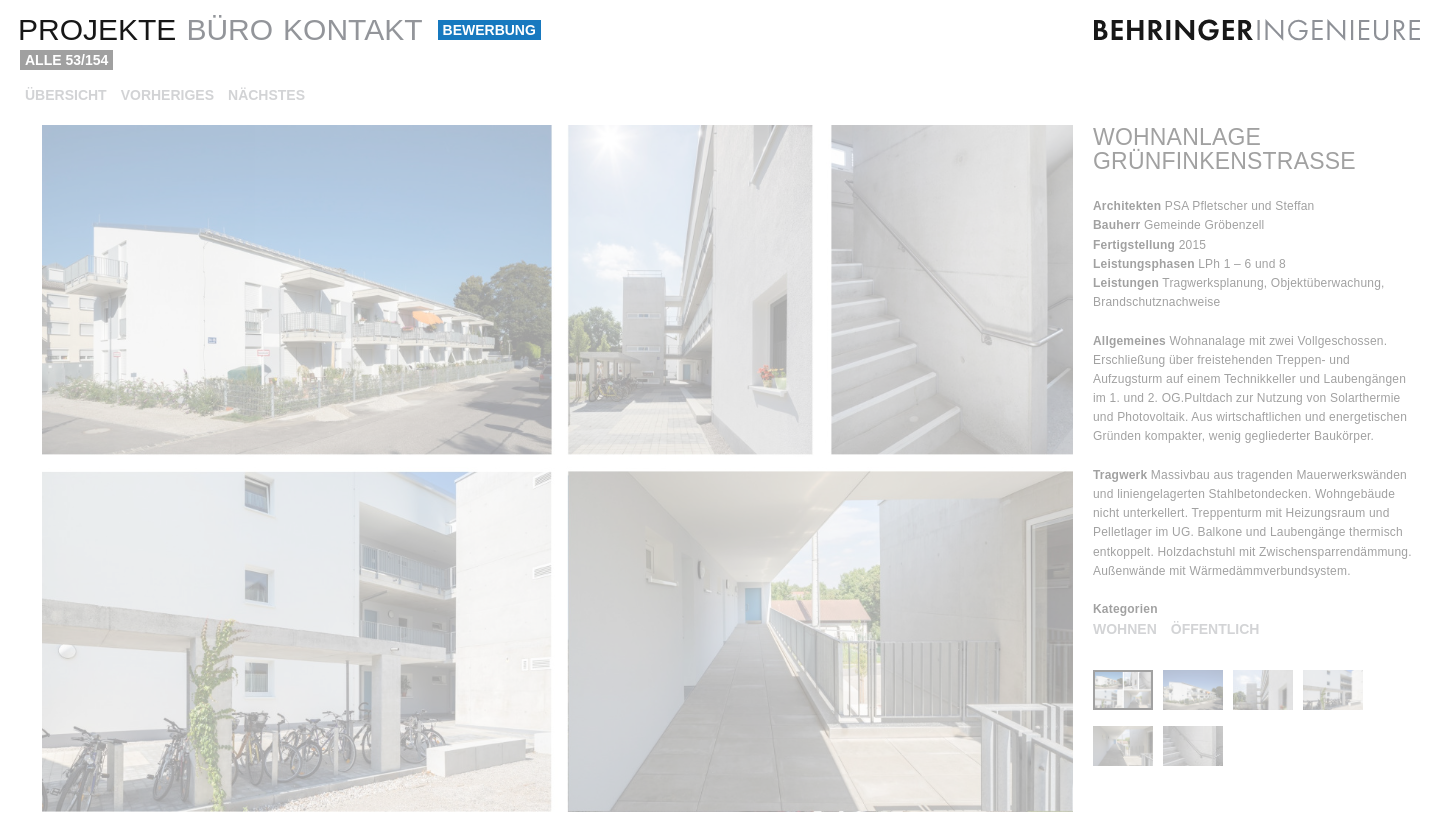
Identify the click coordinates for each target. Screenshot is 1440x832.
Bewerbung (489, 30)
